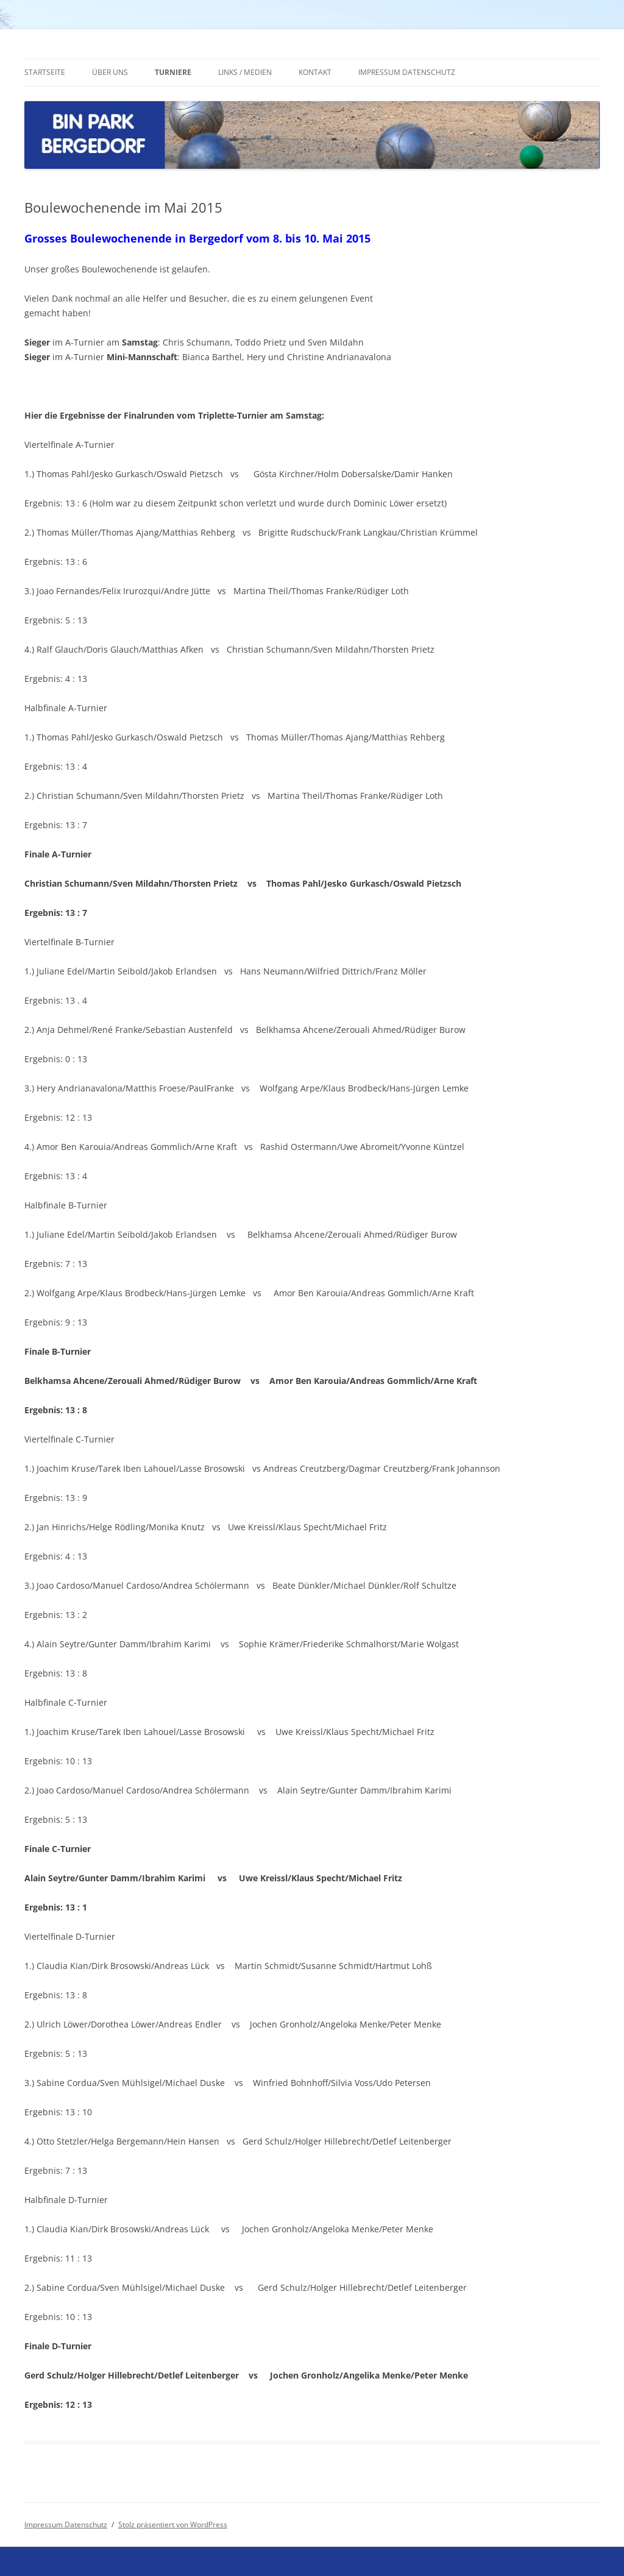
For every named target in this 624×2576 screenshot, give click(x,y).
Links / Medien (245, 72)
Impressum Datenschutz (406, 72)
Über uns (110, 72)
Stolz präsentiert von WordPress (172, 2524)
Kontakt (315, 72)
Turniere (173, 72)
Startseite (44, 72)
